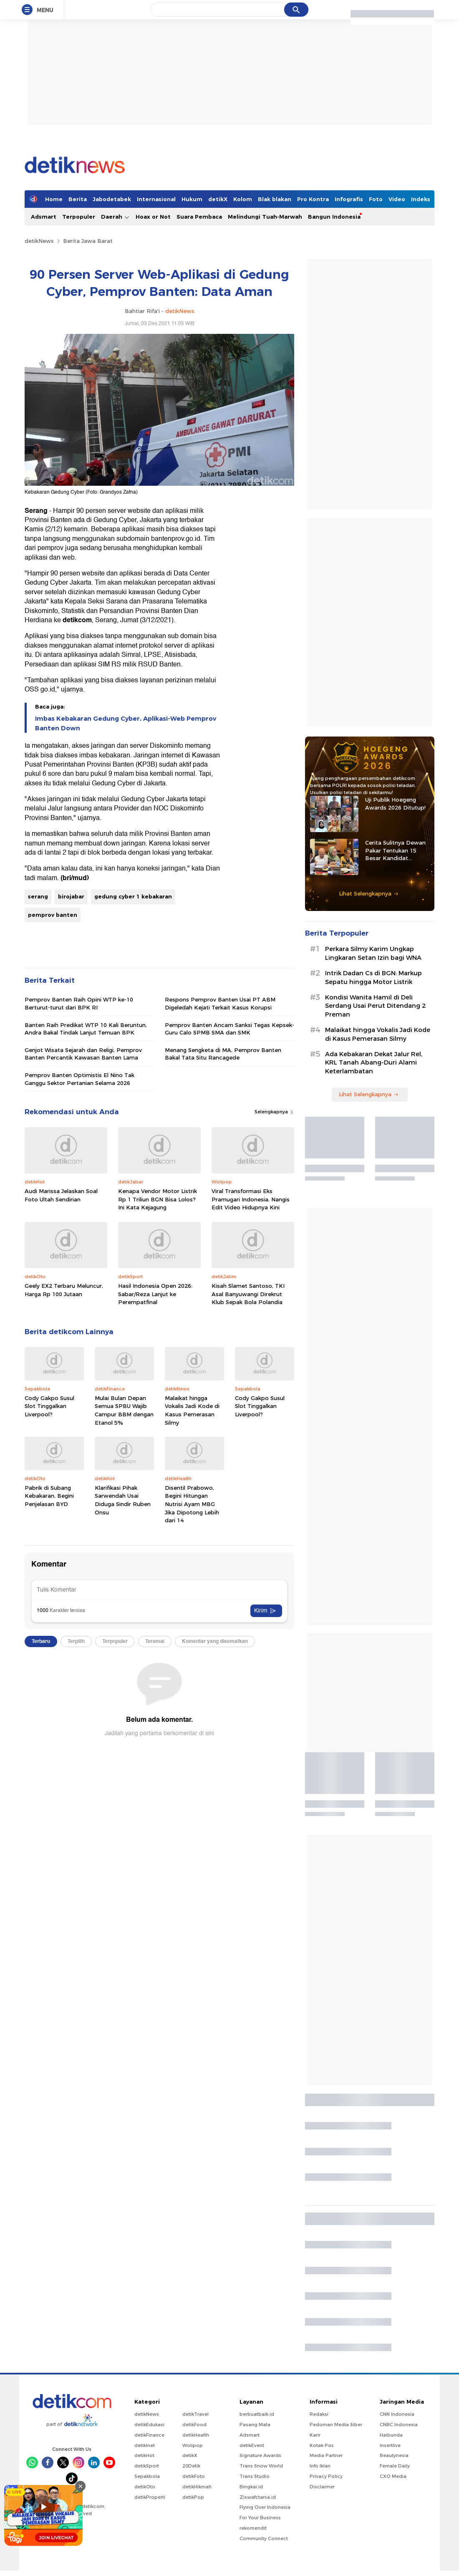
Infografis (349, 199)
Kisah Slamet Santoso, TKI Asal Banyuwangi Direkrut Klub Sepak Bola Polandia (248, 1293)
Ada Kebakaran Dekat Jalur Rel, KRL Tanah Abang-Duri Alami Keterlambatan (373, 1062)
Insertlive (390, 2445)
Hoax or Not (153, 216)
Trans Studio (255, 2476)
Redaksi (319, 2414)
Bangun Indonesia (334, 216)
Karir (315, 2435)
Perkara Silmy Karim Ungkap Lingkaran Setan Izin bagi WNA (373, 953)
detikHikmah (197, 2487)
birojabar (71, 896)
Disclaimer (322, 2487)
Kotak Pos (322, 2445)
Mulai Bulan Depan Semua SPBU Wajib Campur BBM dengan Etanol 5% (124, 1410)
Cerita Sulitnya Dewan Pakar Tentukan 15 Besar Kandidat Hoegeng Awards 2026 (396, 850)
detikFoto (193, 2476)
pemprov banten (52, 914)
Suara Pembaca (199, 216)
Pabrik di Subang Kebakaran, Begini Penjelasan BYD (49, 1495)
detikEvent (252, 2445)
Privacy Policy (326, 2476)
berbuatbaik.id (257, 2414)
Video (396, 199)
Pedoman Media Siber (336, 2424)
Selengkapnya (274, 1112)
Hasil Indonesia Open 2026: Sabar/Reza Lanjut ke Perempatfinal (155, 1293)
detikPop (193, 2497)
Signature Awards (260, 2455)
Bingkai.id (251, 2487)
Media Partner (326, 2455)
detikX (217, 199)
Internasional (156, 199)
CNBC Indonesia (399, 2424)
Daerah (115, 216)
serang (38, 896)
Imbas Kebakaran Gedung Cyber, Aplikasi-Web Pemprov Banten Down (125, 723)
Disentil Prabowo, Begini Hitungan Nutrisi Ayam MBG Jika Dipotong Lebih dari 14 (192, 1504)
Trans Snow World (261, 2466)
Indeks (420, 199)
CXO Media (393, 2476)
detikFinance (149, 2435)
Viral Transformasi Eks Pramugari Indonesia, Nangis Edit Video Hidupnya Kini (251, 1199)
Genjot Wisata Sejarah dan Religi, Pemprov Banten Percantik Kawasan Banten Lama (83, 1054)
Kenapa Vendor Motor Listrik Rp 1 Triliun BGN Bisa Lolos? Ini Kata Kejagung (157, 1199)
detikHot (144, 2455)
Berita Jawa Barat (88, 240)
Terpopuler (78, 216)
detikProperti (149, 2497)
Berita (77, 199)
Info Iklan (320, 2466)
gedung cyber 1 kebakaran (133, 896)
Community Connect (264, 2538)
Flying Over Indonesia (265, 2507)
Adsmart (43, 216)
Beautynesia (394, 2455)
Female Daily (395, 2466)
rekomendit (253, 2528)
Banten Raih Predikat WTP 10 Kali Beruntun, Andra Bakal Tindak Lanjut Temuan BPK (86, 1029)
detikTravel (195, 2414)
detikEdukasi (149, 2424)
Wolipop (192, 2445)
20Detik (191, 2466)
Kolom (242, 199)
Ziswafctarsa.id (258, 2497)
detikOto (144, 2487)
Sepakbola (147, 2476)
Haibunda (391, 2435)
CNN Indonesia (397, 2414)
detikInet (144, 2445)
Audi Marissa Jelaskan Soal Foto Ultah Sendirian (61, 1195)
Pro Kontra (313, 199)
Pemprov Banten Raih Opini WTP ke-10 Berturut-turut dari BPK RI (79, 1003)
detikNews (39, 240)
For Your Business (260, 2517)
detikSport (146, 2466)
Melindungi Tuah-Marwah (265, 216)
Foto (376, 199)
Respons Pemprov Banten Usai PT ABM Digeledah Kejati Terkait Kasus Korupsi (220, 1003)
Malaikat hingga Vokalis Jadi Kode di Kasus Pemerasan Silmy (192, 1410)
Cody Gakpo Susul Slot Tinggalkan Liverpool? (49, 1406)
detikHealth (195, 2435)
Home (54, 199)
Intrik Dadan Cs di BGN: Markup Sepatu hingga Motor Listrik (373, 977)
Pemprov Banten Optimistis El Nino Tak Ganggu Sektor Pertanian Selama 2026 (79, 1079)
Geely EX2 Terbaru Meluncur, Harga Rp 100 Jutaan (64, 1289)
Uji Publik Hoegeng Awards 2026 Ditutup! (395, 803)
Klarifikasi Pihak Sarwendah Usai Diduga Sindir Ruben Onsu (123, 1500)
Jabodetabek (112, 199)
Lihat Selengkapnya (369, 893)
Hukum (192, 199)
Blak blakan (274, 199)
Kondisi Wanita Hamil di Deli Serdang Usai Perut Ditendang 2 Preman (375, 1006)
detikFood (194, 2424)
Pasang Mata (255, 2424)
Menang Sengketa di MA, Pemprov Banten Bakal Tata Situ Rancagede (223, 1054)
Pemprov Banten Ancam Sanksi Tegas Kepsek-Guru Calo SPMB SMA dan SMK (229, 1029)
